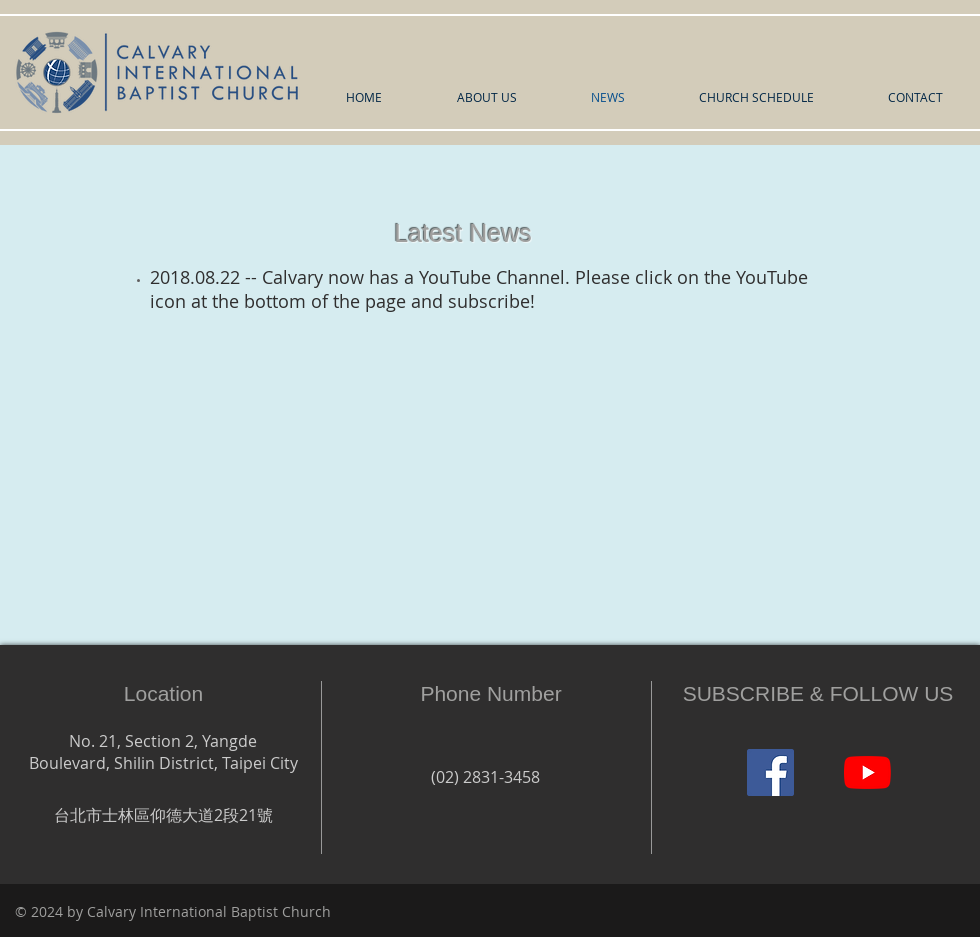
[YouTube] (867, 772)
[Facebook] (770, 772)
